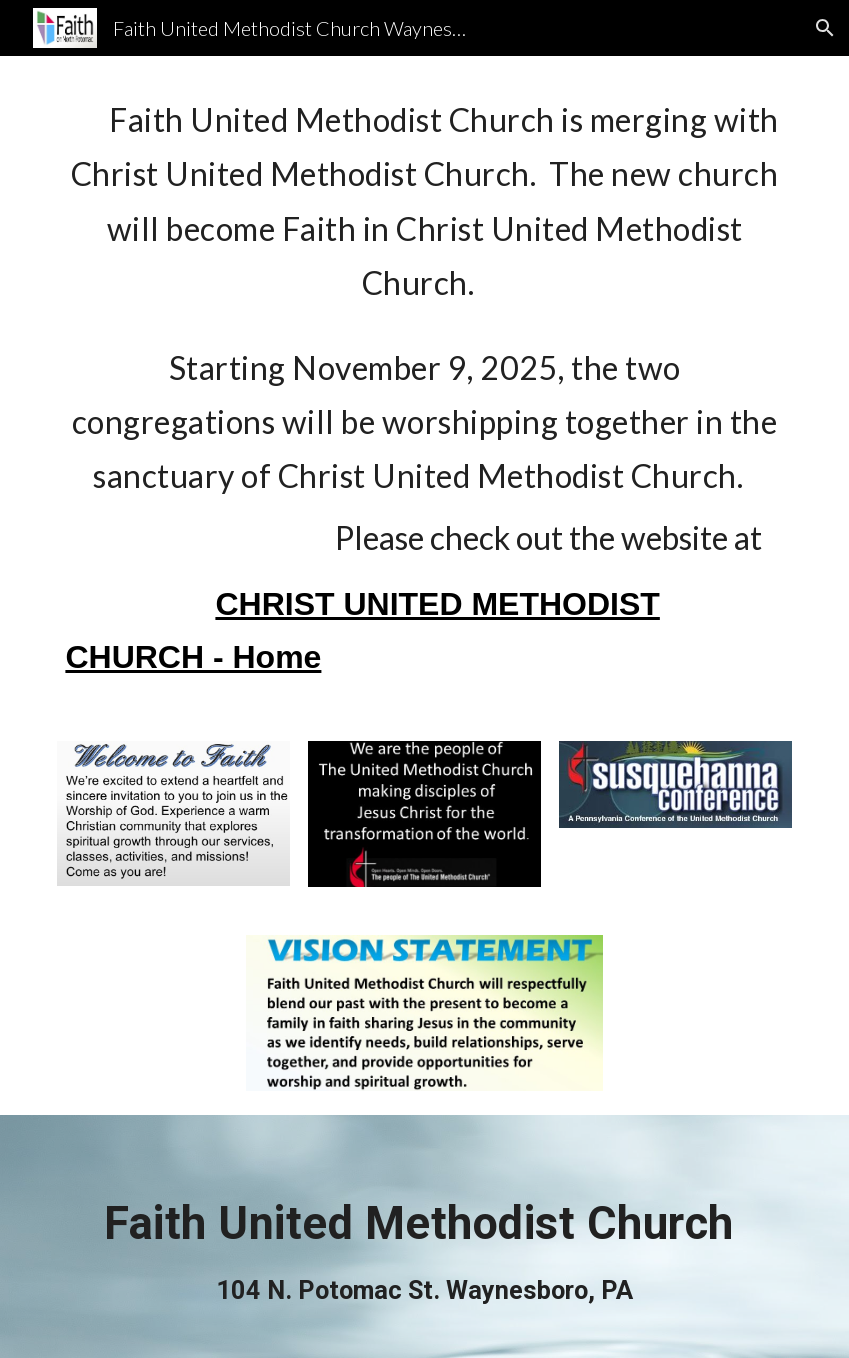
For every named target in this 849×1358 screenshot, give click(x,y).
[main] (424, 386)
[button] (825, 28)
